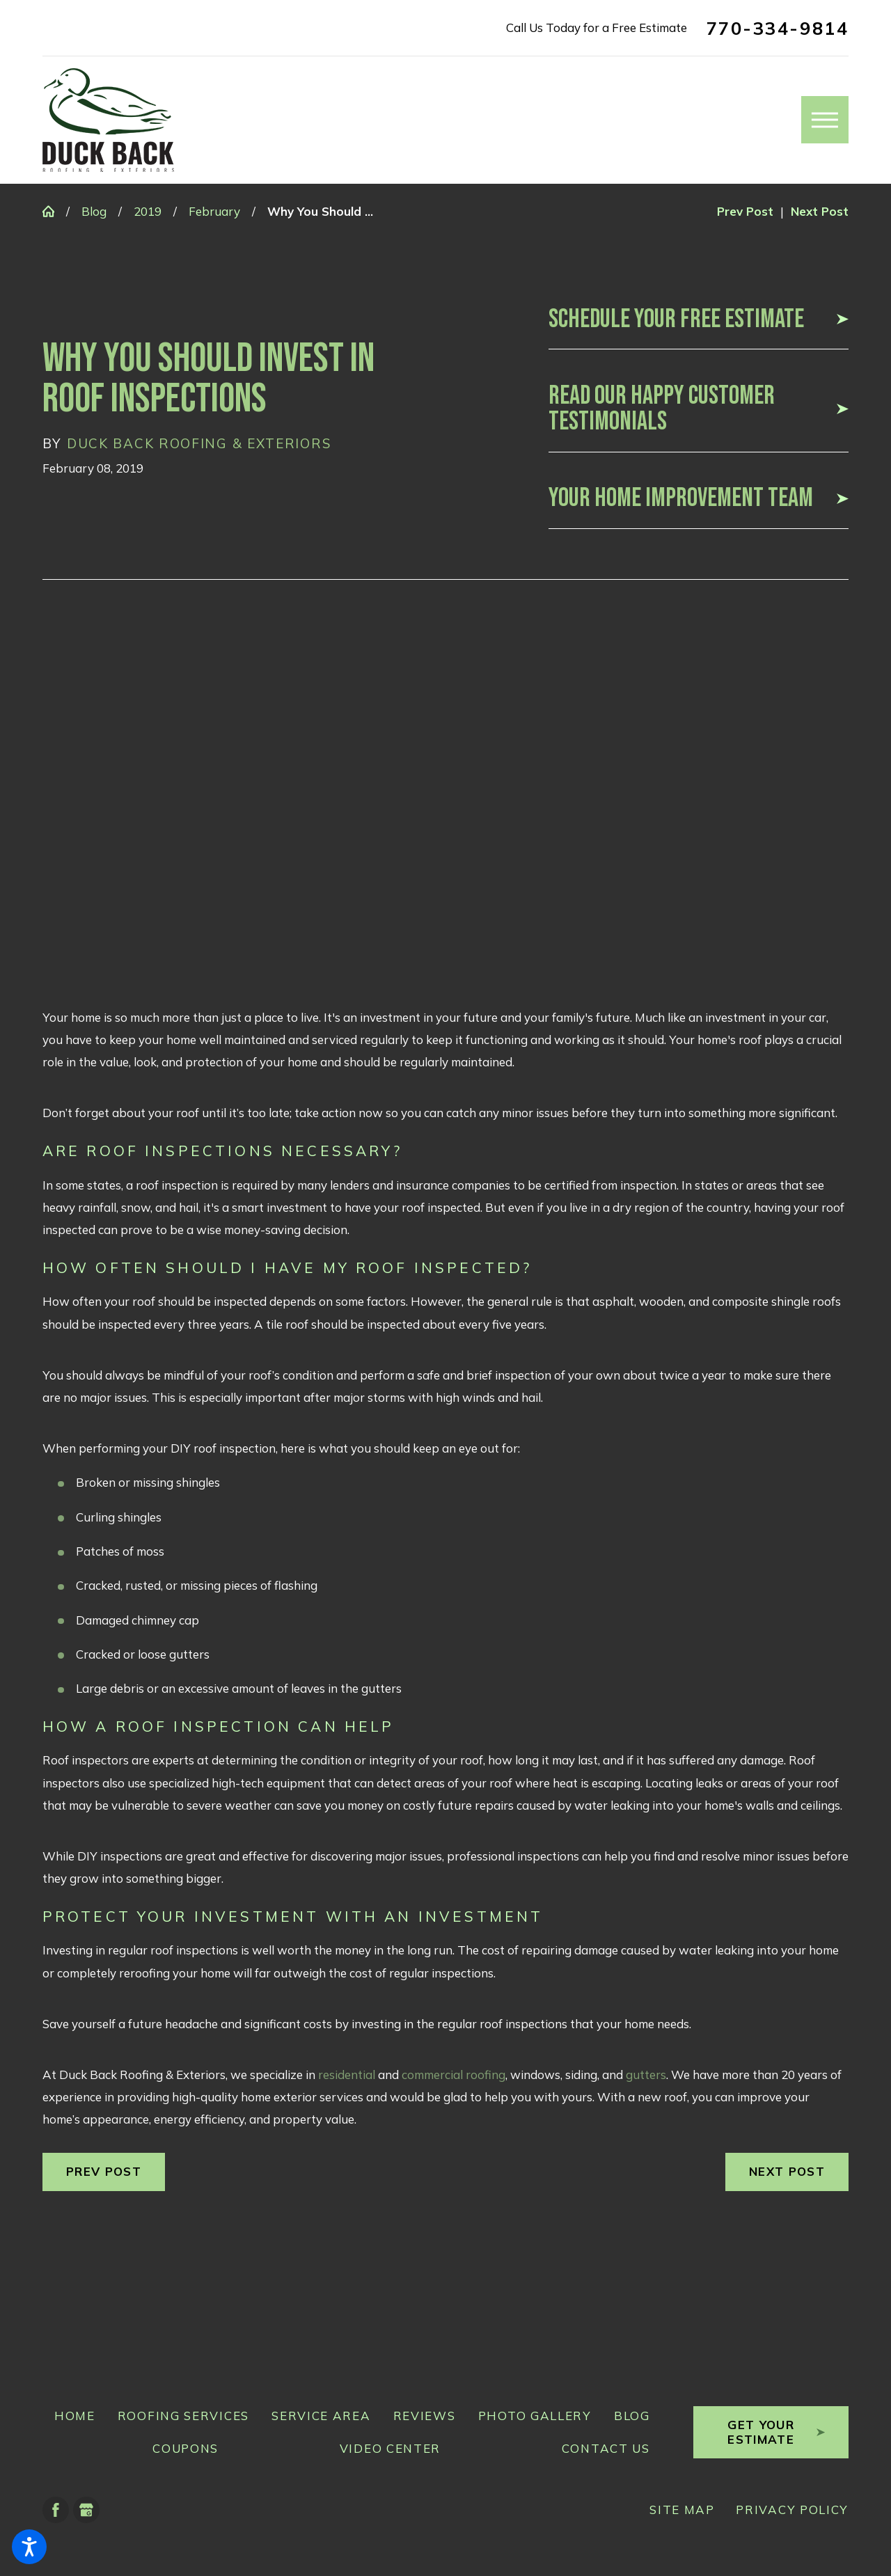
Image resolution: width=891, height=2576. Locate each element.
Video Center (390, 2448)
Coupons (185, 2448)
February (214, 211)
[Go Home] (54, 211)
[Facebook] (55, 2510)
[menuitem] (68, 2416)
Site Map (682, 2509)
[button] (29, 2546)
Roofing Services (183, 2415)
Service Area (320, 2415)
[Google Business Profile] (86, 2510)
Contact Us (606, 2448)
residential (346, 2074)
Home (74, 2415)
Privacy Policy (792, 2509)
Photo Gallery (535, 2415)
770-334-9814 (778, 28)
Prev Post (103, 2171)
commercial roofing (453, 2074)
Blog (94, 211)
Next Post (787, 2171)
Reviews (424, 2415)
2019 (147, 211)
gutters (646, 2074)
